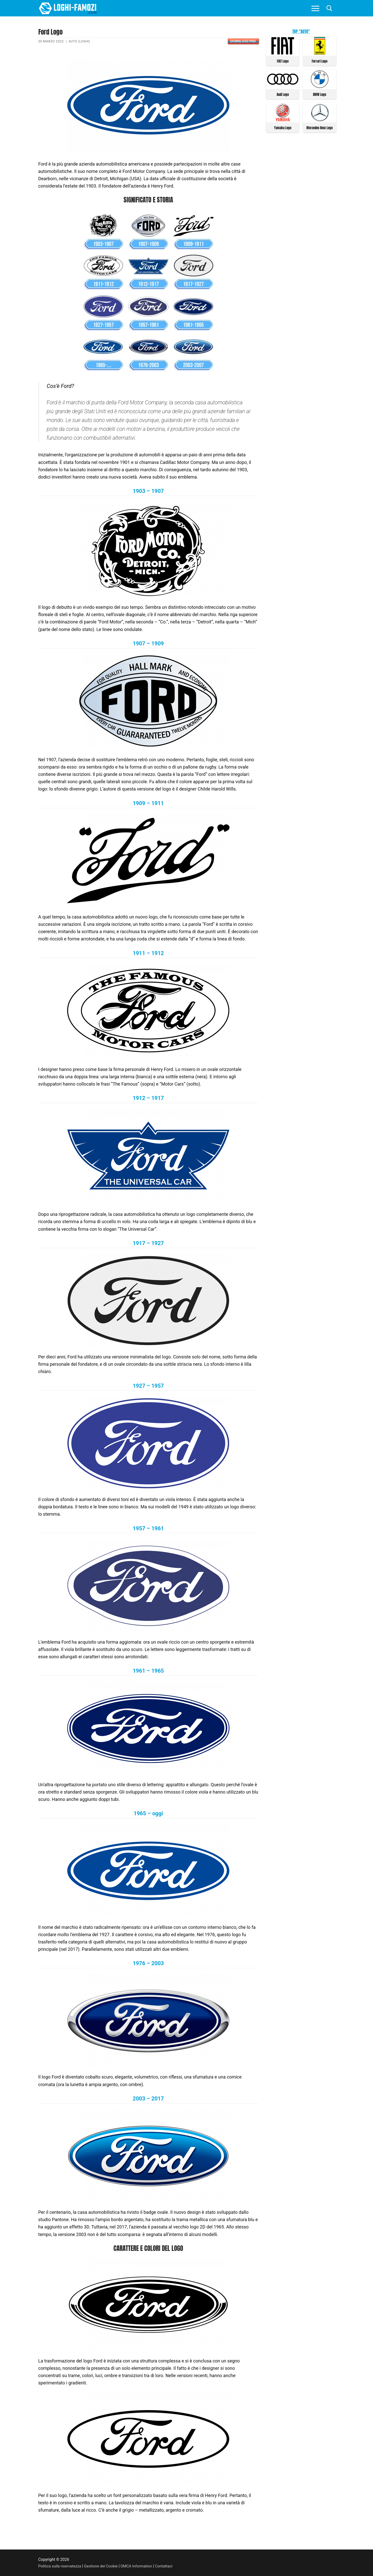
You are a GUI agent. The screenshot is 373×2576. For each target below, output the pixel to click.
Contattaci (169, 2565)
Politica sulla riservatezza (60, 2565)
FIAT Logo (283, 61)
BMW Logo (319, 94)
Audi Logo (283, 94)
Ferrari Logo (319, 61)
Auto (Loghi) (80, 41)
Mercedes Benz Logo (319, 127)
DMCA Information (140, 2565)
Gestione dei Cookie (103, 2565)
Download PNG (243, 41)
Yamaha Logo (282, 127)
